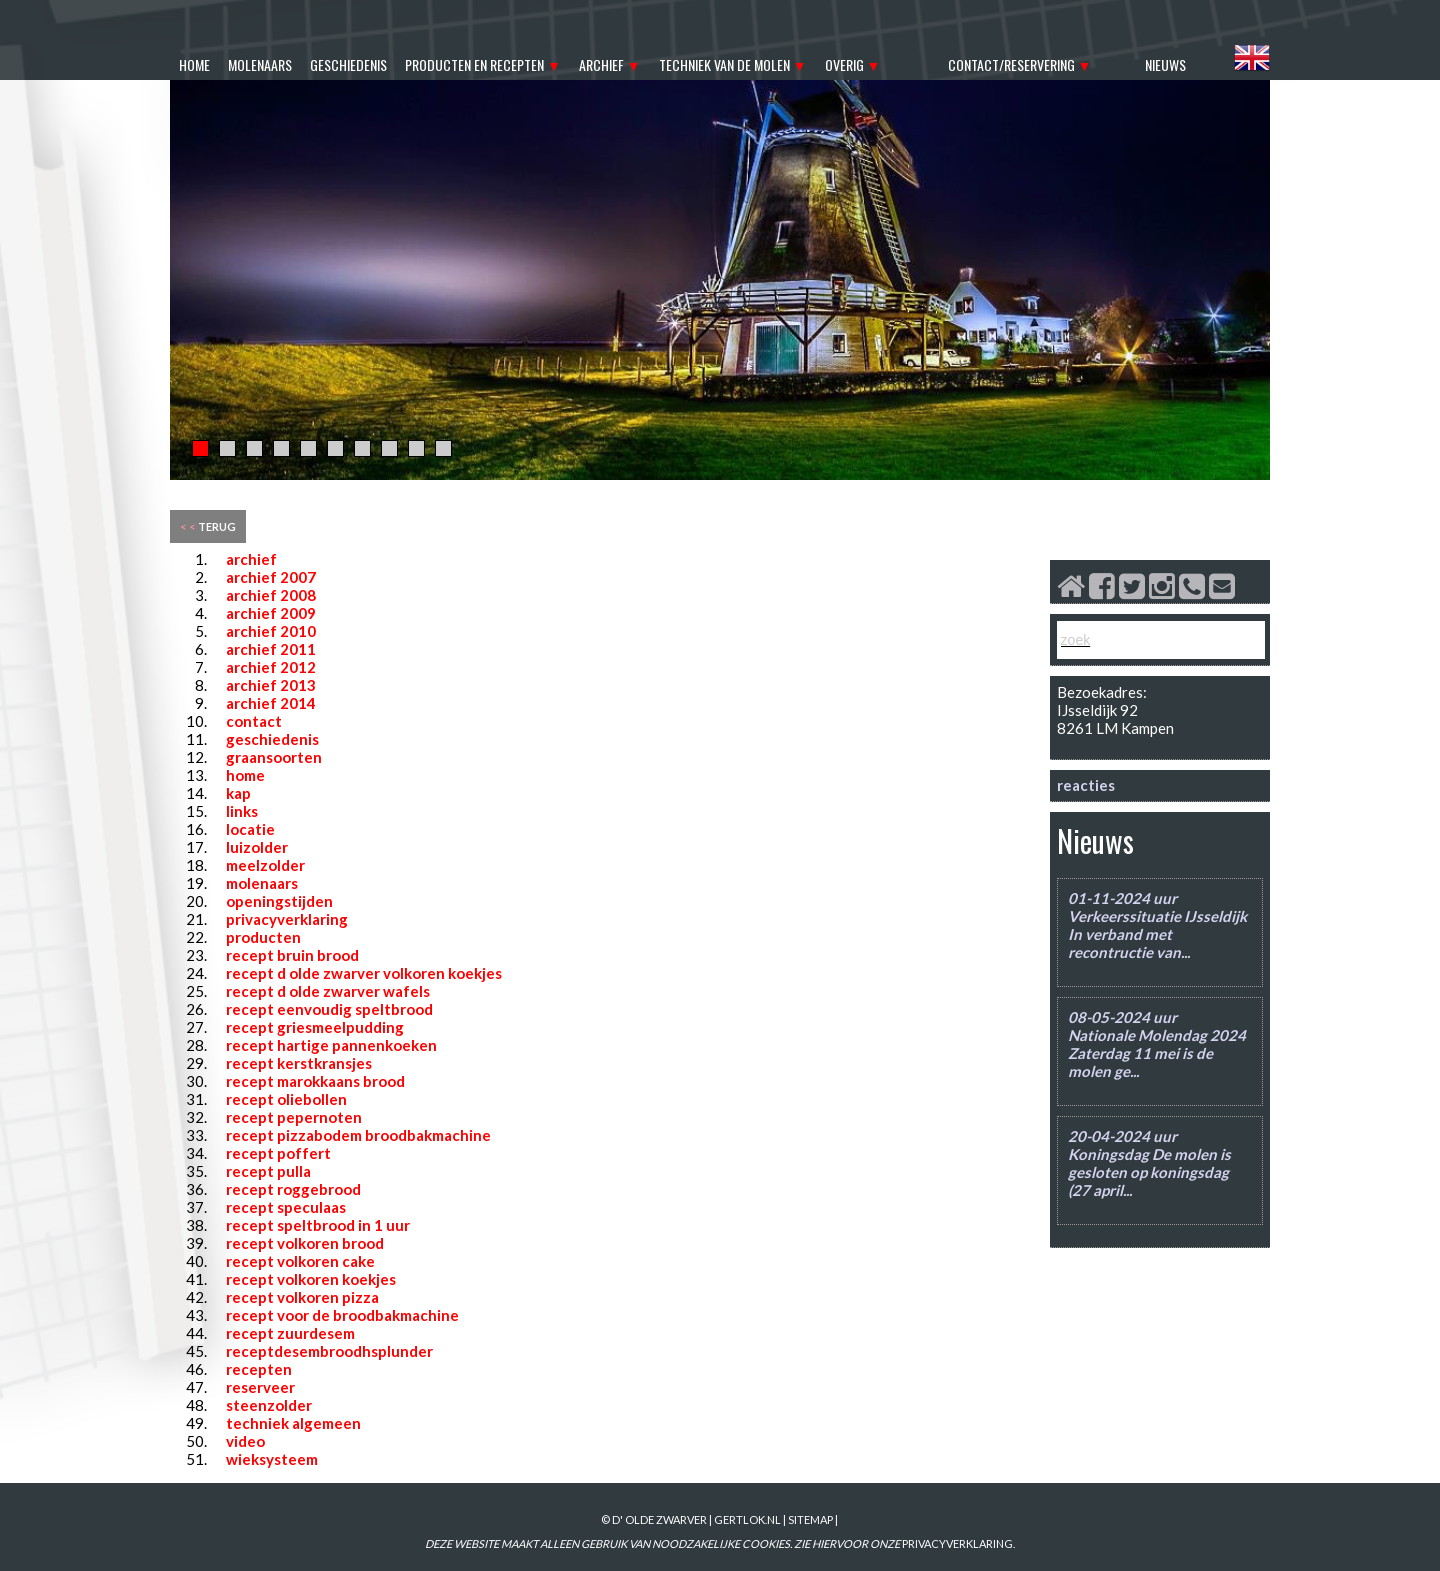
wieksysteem (272, 1459)
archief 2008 (271, 595)
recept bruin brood (292, 955)
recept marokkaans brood (315, 1081)
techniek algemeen (293, 1423)
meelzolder (265, 865)
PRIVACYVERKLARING (957, 1543)
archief (601, 64)
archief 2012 (271, 667)
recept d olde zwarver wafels (328, 991)
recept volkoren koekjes (311, 1279)
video (245, 1441)
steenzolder (269, 1405)
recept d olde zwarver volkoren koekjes (364, 973)
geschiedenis (348, 64)
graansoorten (274, 757)
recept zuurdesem (290, 1333)
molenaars (260, 64)
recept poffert (278, 1153)
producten (263, 937)
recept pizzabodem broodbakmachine (358, 1135)
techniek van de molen (724, 64)
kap (238, 793)
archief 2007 (271, 577)
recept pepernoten (294, 1117)
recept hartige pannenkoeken (331, 1045)
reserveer (260, 1387)
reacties (1086, 785)
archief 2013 (271, 685)
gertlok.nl (747, 1519)
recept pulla (268, 1171)
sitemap (810, 1519)
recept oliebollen (286, 1099)
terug (208, 526)
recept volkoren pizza (302, 1297)
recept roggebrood (293, 1189)
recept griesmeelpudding (315, 1027)
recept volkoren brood (305, 1243)
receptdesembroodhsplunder (329, 1351)
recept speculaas (286, 1207)
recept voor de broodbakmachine (342, 1315)
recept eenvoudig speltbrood (329, 1009)
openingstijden (279, 901)
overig (844, 64)
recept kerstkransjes (299, 1063)
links (242, 811)
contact (254, 721)
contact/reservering (1011, 64)
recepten (259, 1369)
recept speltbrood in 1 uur (318, 1225)
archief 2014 (271, 703)
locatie (250, 829)
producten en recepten (474, 64)
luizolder (257, 847)
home (194, 64)
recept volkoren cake (300, 1261)
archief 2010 (271, 631)
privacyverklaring (287, 919)
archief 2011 (271, 649)
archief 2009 (271, 613)
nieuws (1165, 64)
